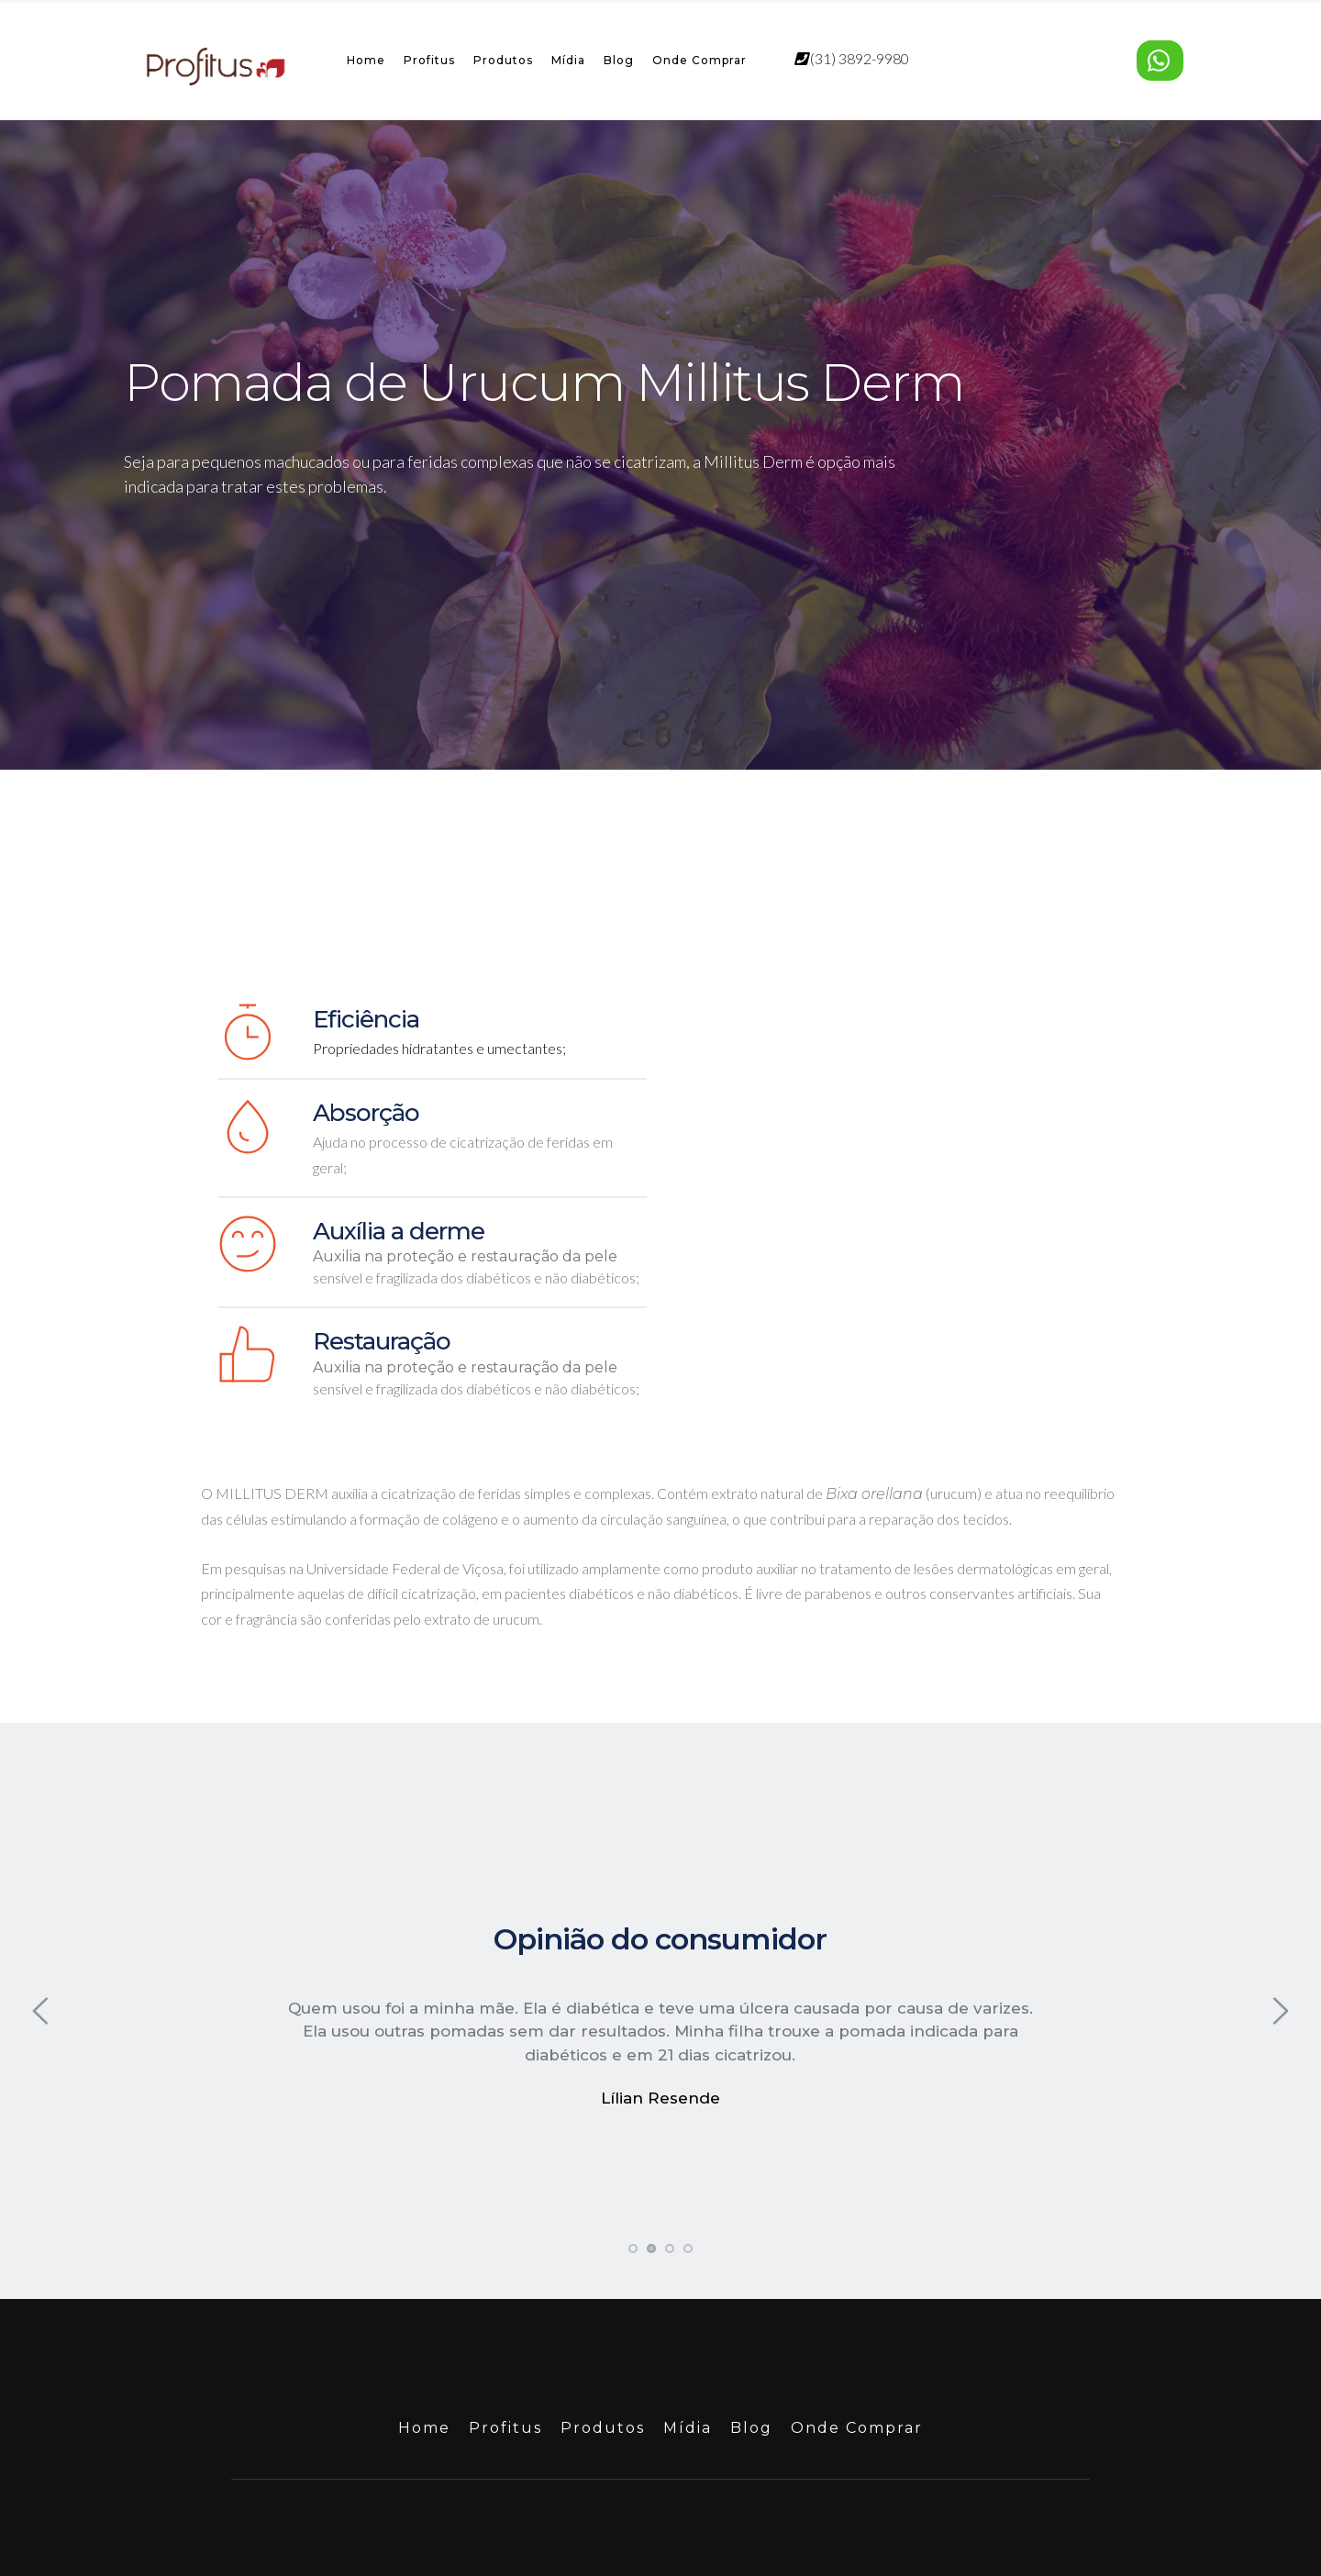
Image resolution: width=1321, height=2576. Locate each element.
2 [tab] (651, 2178)
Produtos (503, 60)
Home (366, 60)
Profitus (429, 60)
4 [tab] (688, 2178)
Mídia (568, 60)
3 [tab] (669, 2178)
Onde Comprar (699, 60)
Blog (619, 60)
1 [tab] (633, 2178)
